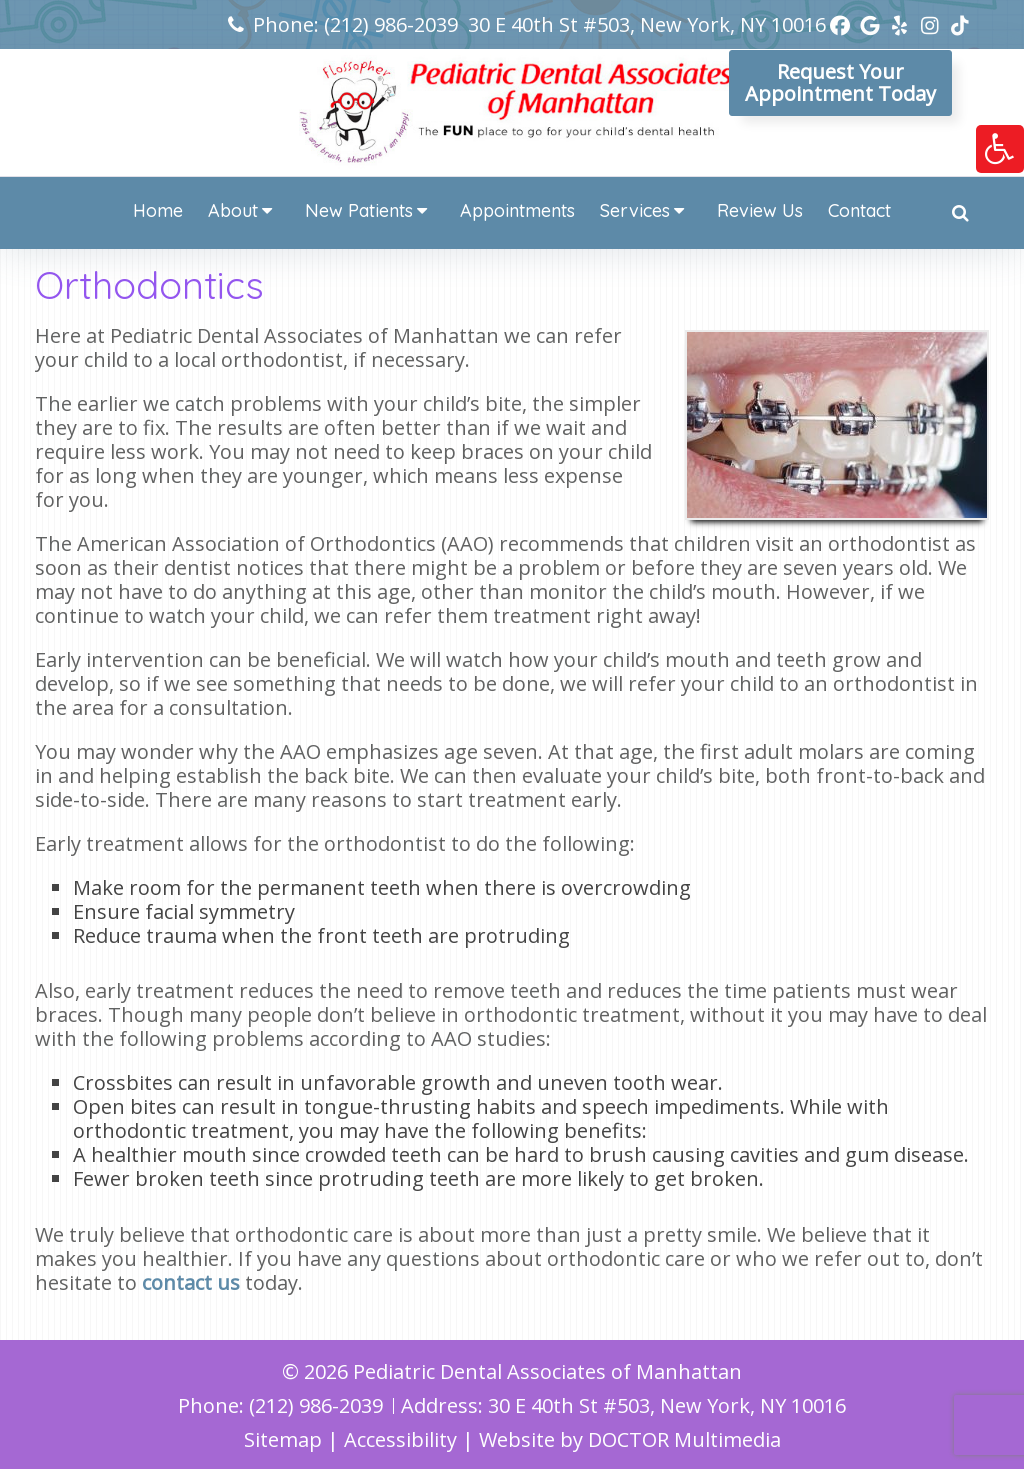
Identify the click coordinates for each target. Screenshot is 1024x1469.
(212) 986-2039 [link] (391, 24)
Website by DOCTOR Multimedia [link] (630, 1439)
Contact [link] (859, 210)
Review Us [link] (760, 210)
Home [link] (158, 210)
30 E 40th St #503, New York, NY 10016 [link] (647, 24)
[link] (1000, 149)
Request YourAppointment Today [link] (840, 82)
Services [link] (635, 210)
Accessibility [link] (400, 1439)
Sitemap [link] (283, 1439)
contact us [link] (191, 1282)
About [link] (233, 210)
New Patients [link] (359, 210)
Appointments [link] (517, 210)
